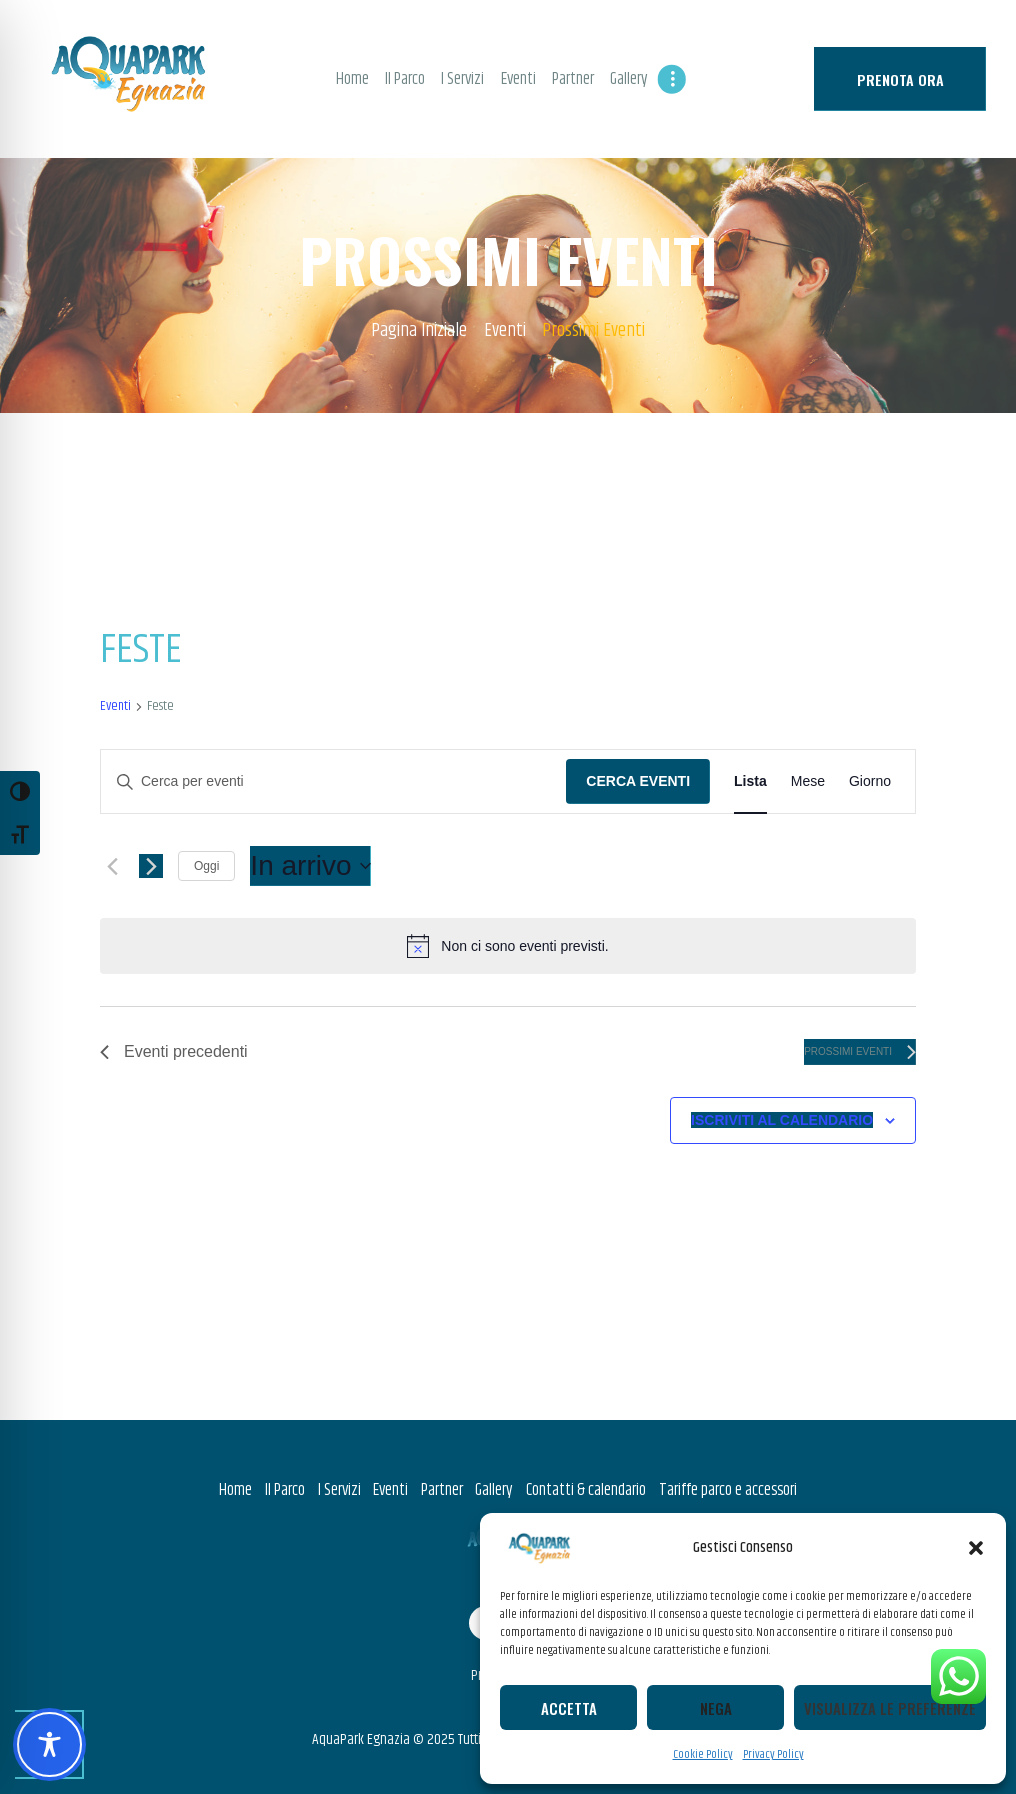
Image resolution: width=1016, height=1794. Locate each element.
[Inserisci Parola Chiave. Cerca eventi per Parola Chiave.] (333, 781)
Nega (716, 1708)
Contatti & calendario (586, 1490)
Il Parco (285, 1490)
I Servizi (339, 1490)
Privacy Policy (773, 1754)
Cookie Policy (703, 1754)
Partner (442, 1490)
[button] (976, 1548)
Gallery (494, 1490)
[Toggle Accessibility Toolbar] (49, 1744)
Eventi (505, 331)
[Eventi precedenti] (112, 866)
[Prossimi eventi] (151, 866)
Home (235, 1490)
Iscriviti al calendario (782, 1120)
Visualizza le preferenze (890, 1708)
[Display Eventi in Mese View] (808, 781)
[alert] (508, 946)
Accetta (569, 1708)
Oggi (206, 866)
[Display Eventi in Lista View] (750, 781)
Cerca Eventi (638, 781)
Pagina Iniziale (419, 331)
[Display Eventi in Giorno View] (870, 781)
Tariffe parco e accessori (728, 1490)
